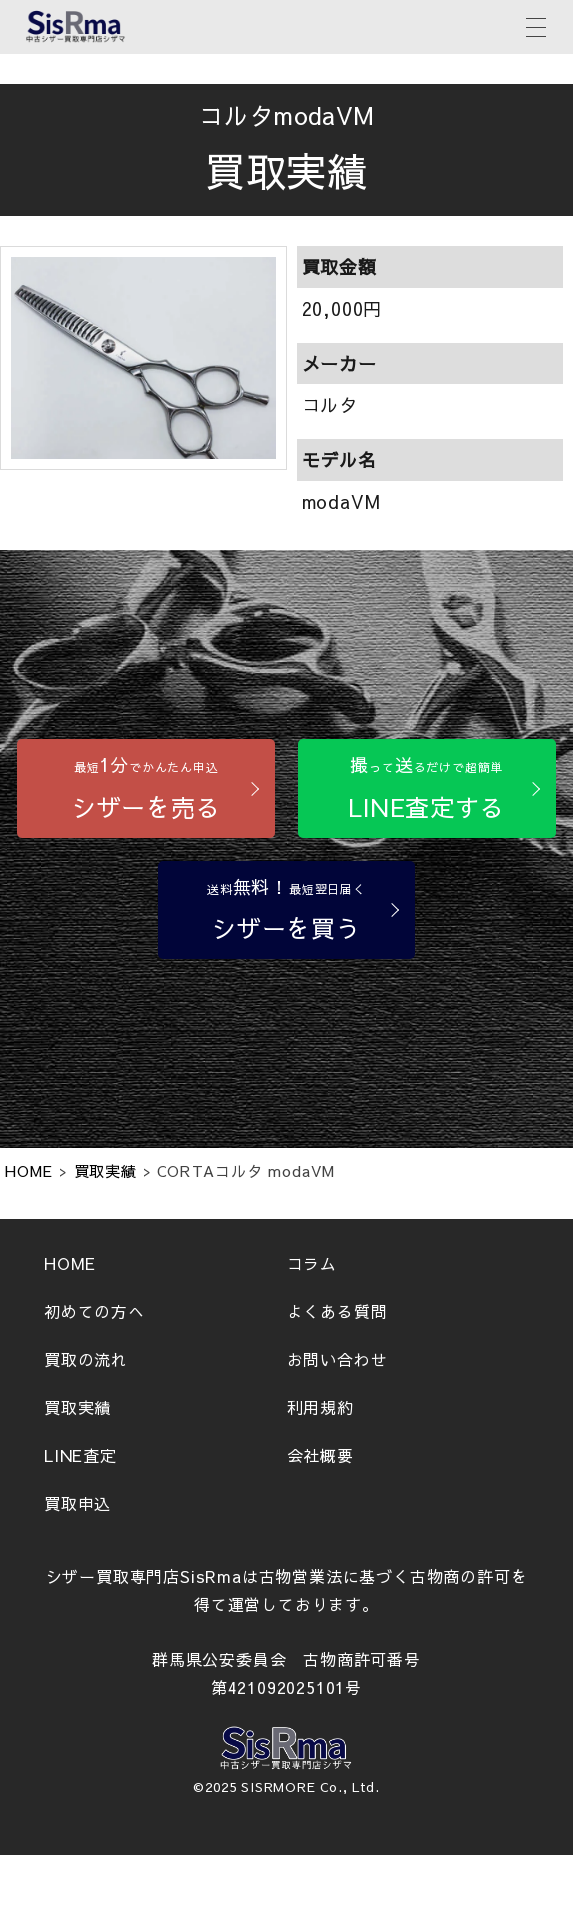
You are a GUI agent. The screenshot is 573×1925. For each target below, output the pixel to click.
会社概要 (320, 1455)
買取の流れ (86, 1359)
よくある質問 (337, 1311)
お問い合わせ (337, 1359)
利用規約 (320, 1407)
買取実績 (77, 1407)
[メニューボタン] (536, 25)
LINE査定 (80, 1455)
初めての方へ (94, 1311)
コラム (312, 1263)
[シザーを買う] (287, 910)
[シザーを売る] (146, 788)
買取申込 (77, 1503)
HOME (70, 1263)
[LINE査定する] (427, 788)
